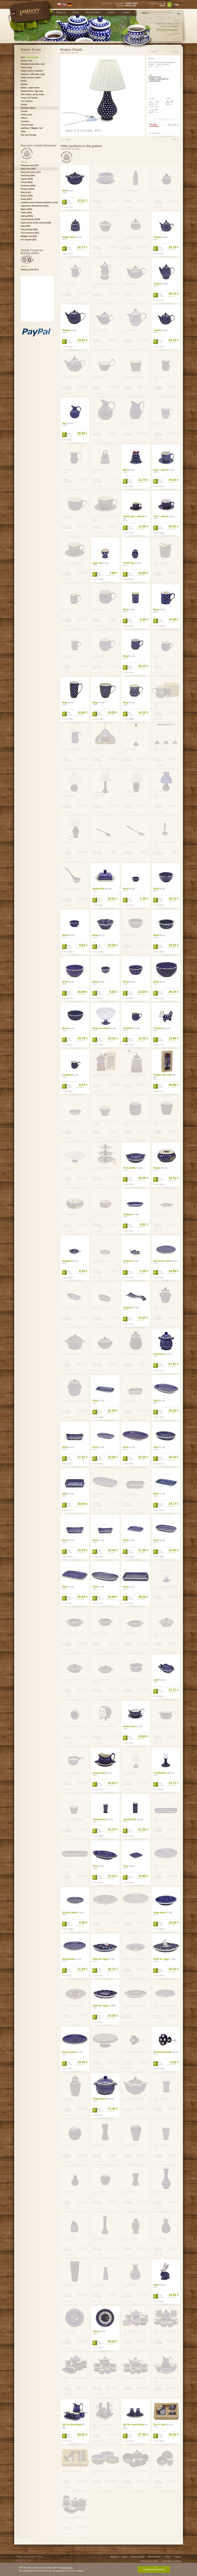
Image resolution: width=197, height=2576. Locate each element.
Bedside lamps (28, 108)
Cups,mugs (26, 67)
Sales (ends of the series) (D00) (36, 223)
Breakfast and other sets (33, 64)
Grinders (25, 121)
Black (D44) (26, 209)
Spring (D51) (27, 216)
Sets (29, 57)
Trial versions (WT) (30, 233)
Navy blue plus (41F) (31, 172)
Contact (125, 12)
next (174, 51)
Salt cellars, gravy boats (32, 94)
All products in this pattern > (71, 149)
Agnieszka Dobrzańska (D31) (35, 206)
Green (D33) (26, 182)
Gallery (111, 12)
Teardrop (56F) (28, 175)
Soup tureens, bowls (31, 77)
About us (61, 12)
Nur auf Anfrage (28, 135)
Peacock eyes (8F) (30, 165)
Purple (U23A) (27, 189)
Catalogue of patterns (171, 2561)
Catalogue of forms (149, 2561)
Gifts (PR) (25, 226)
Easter (24, 104)
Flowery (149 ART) (30, 269)
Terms (75, 12)
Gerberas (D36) (28, 185)
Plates (24, 81)
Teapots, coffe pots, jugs (33, 74)
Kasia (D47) (26, 199)
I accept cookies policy (154, 2569)
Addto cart (69, 202)
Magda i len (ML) (29, 236)
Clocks (24, 111)
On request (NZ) (28, 239)
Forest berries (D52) (30, 219)
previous (154, 51)
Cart (176, 4)
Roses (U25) (27, 196)
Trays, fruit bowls (29, 98)
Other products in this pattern (81, 146)
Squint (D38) (27, 179)
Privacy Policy (66, 2568)
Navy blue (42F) (28, 169)
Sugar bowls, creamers (32, 71)
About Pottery (93, 12)
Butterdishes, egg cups (32, 91)
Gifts (23, 131)
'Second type (27, 125)
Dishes (24, 84)
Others (24, 118)
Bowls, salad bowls (30, 88)
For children (27, 101)
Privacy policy (138, 2556)
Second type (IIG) (29, 229)
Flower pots (26, 114)
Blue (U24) (26, 192)
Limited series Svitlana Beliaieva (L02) (39, 202)
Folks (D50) (26, 212)
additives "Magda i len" (32, 128)
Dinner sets (26, 61)
